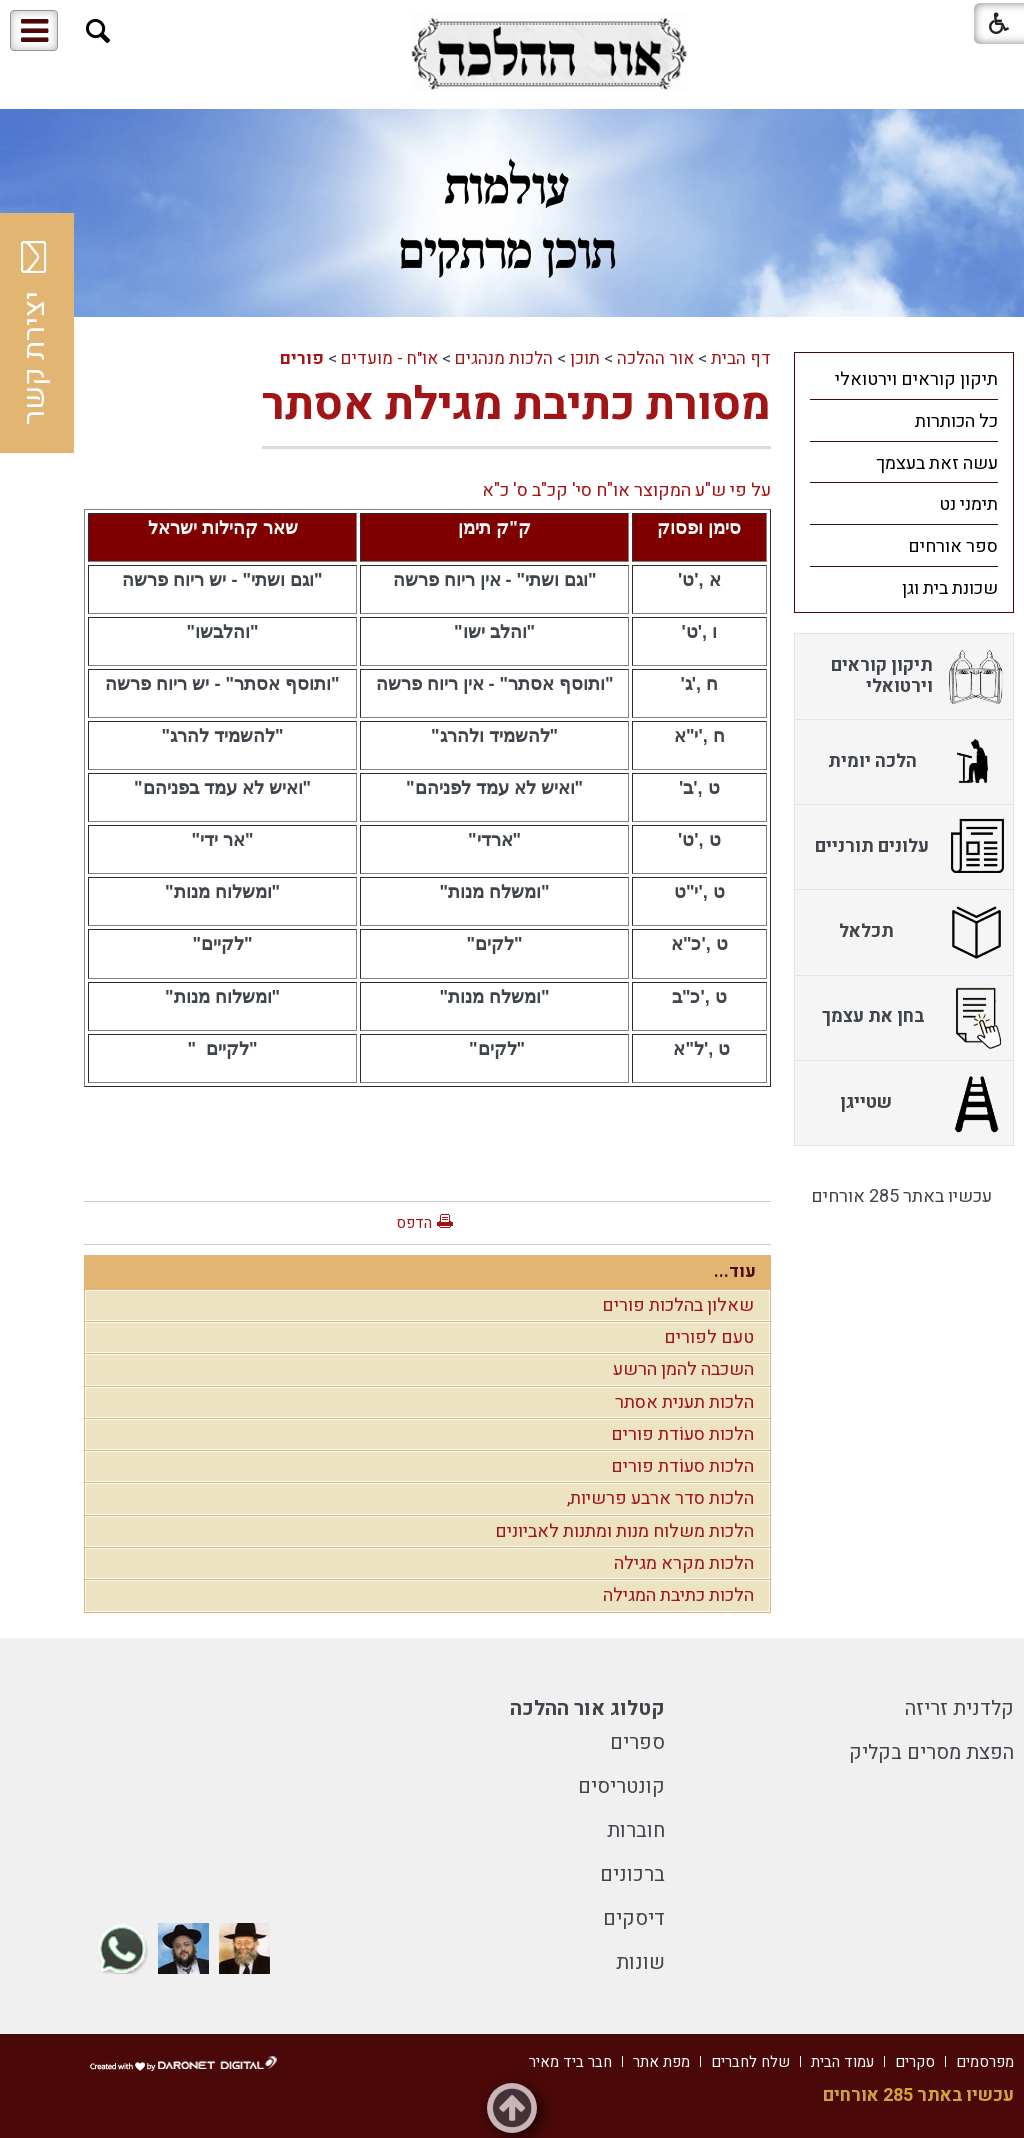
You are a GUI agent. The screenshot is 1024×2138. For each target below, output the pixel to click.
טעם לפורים (709, 1337)
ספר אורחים (953, 546)
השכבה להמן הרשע (683, 1369)
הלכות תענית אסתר (684, 1402)
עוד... (735, 1271)
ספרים (637, 1742)
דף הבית (741, 358)
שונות (640, 1962)
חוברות (636, 1830)
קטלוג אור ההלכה (587, 1708)
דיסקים (634, 1918)
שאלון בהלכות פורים (678, 1305)
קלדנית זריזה (959, 1708)
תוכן (585, 358)
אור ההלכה (655, 358)
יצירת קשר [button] (35, 333)
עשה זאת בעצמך (937, 463)
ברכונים (632, 1874)
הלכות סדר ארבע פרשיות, (660, 1498)
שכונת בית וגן (950, 588)
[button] (98, 31)
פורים (302, 358)
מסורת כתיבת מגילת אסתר (516, 405)
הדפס (414, 1223)
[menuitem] (904, 379)
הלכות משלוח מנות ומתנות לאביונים (624, 1531)
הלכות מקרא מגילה (684, 1563)
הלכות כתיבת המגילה (678, 1595)
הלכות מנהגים (504, 358)
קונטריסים (621, 1786)
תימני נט (968, 504)
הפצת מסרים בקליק (931, 1752)
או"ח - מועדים (389, 358)
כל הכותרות (956, 421)
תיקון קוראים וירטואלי (916, 379)
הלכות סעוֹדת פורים (682, 1434)
